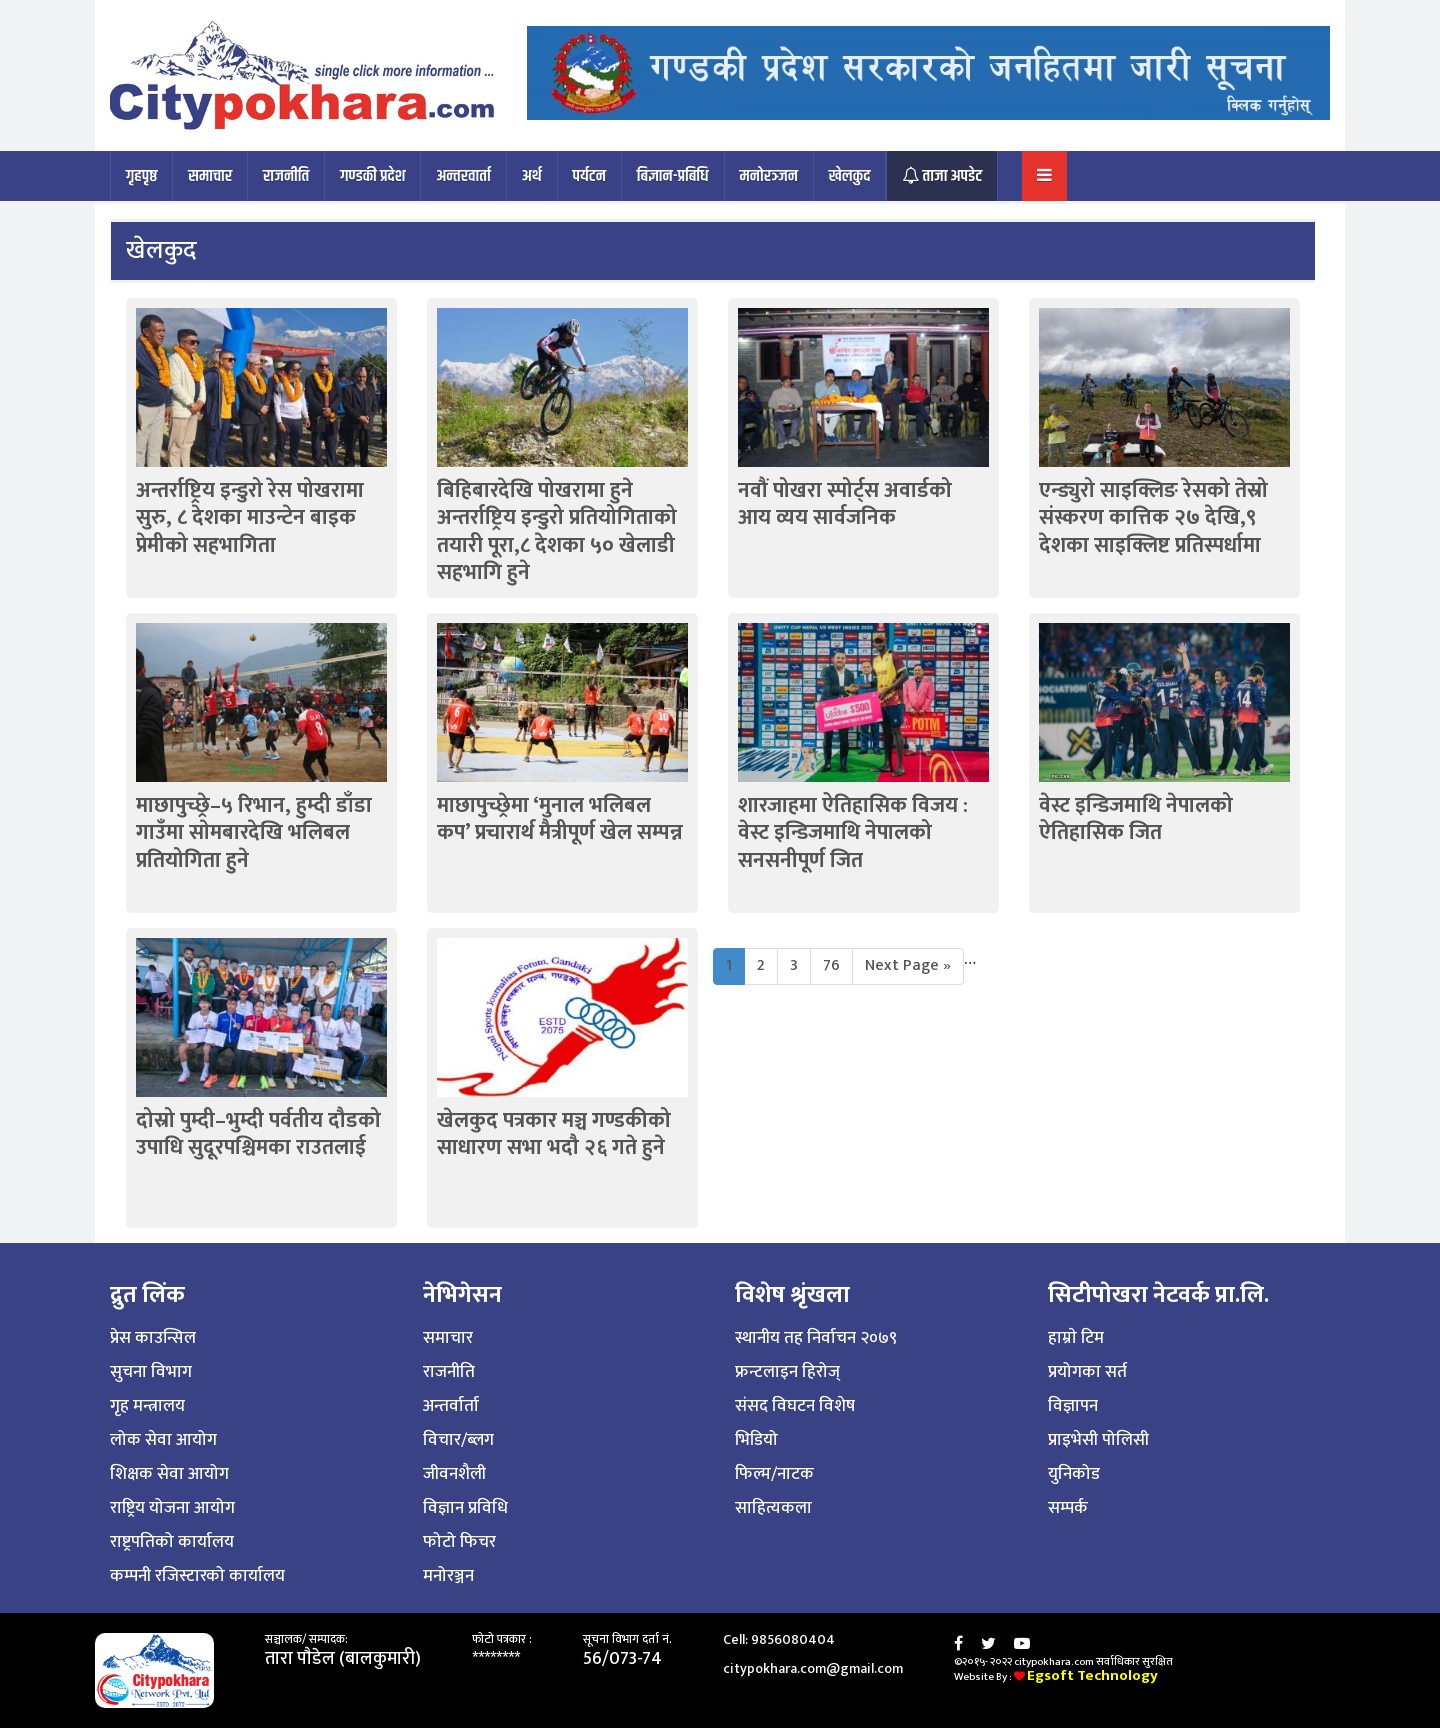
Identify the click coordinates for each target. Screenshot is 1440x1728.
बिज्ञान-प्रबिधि (673, 176)
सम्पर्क (1068, 1508)
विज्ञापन (1073, 1406)
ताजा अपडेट (942, 176)
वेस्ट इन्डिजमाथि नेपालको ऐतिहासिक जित (1136, 819)
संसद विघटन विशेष (795, 1406)
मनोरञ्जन (769, 176)
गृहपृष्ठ (141, 176)
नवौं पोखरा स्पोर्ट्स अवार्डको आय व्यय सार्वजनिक (845, 504)
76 (831, 965)
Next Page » (908, 965)
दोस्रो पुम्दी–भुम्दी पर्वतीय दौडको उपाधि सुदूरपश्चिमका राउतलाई (258, 1134)
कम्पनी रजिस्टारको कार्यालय (197, 1576)
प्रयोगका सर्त (1087, 1372)
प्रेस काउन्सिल (153, 1338)
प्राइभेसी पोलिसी (1098, 1440)
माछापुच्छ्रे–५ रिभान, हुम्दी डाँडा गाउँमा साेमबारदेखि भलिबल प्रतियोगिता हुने (254, 833)
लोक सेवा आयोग (163, 1440)
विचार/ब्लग (458, 1440)
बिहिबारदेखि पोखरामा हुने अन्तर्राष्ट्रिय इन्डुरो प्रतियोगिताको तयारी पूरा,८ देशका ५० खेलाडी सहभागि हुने (557, 531)
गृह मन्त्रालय (147, 1406)
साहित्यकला (773, 1508)
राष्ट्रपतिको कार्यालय (172, 1542)
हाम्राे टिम (1076, 1338)
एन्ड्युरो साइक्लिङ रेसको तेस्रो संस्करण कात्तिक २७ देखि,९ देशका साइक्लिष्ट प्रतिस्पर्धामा (1153, 518)
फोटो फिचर (459, 1542)
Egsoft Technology (1092, 1675)
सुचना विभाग (151, 1372)
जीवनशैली (454, 1474)
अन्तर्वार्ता (451, 1406)
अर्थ (532, 176)
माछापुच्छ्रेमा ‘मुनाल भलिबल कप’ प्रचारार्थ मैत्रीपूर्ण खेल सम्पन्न (560, 819)
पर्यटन (589, 176)
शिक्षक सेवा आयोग (169, 1474)
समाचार (210, 176)
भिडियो (756, 1440)
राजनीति (286, 176)
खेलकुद (850, 176)
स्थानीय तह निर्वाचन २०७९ (816, 1338)
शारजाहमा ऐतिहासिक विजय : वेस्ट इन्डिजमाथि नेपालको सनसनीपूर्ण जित (853, 833)
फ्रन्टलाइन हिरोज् (787, 1372)
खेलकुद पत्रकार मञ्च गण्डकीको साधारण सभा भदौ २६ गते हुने (554, 1134)
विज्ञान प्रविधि (465, 1508)
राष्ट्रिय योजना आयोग (172, 1508)
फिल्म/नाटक (774, 1474)
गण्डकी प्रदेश (372, 176)
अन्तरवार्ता (463, 176)
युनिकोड (1074, 1474)
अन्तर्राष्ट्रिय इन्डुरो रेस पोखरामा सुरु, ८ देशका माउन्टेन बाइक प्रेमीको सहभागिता (250, 518)
